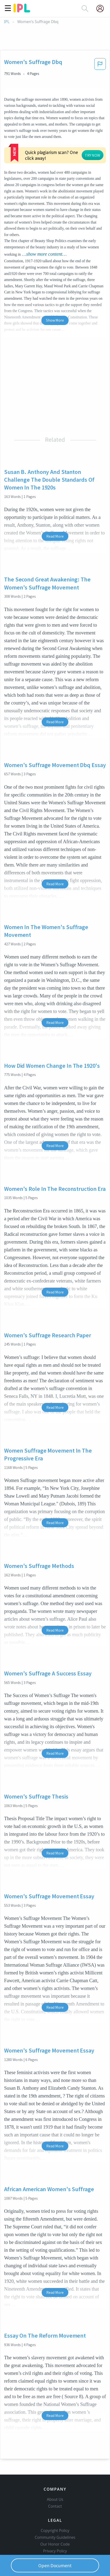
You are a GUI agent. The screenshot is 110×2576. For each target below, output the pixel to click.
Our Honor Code (55, 2516)
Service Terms (55, 2530)
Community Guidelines (55, 2509)
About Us (55, 2471)
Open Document (55, 2565)
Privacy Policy (55, 2523)
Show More (55, 284)
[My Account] (102, 8)
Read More (54, 500)
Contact (55, 2478)
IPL (6, 22)
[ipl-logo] (21, 10)
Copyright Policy (55, 2502)
